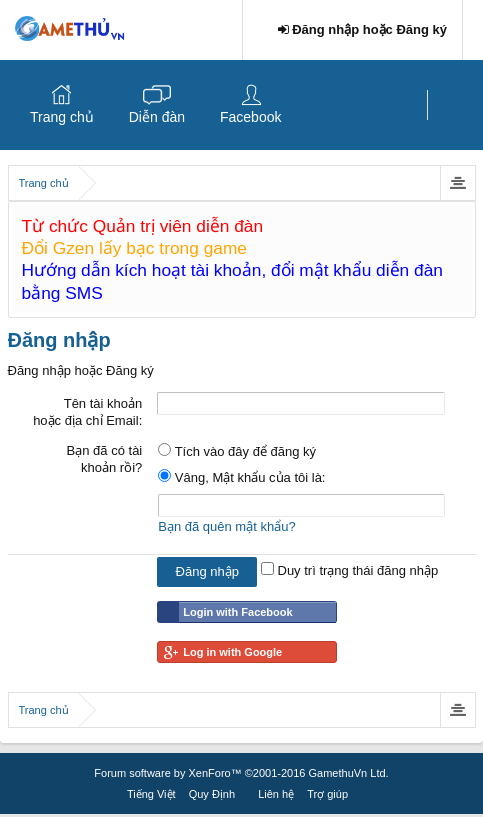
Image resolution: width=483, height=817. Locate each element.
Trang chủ (62, 117)
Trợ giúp (327, 794)
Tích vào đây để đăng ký (237, 451)
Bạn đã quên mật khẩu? (226, 526)
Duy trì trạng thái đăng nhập (349, 570)
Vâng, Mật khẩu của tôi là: (241, 477)
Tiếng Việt (151, 794)
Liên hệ (276, 794)
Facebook (250, 117)
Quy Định (212, 794)
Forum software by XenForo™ (241, 773)
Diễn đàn (157, 117)
